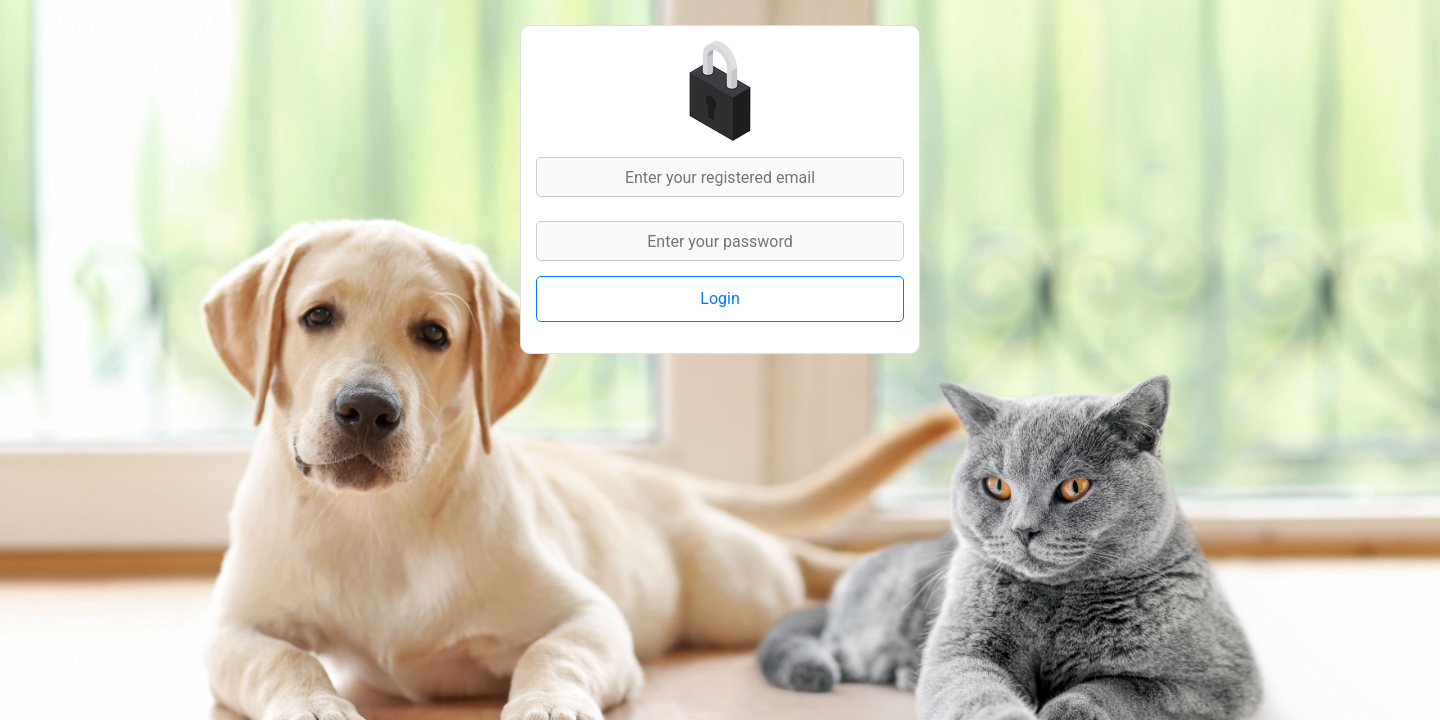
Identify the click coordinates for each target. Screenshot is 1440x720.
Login (719, 298)
